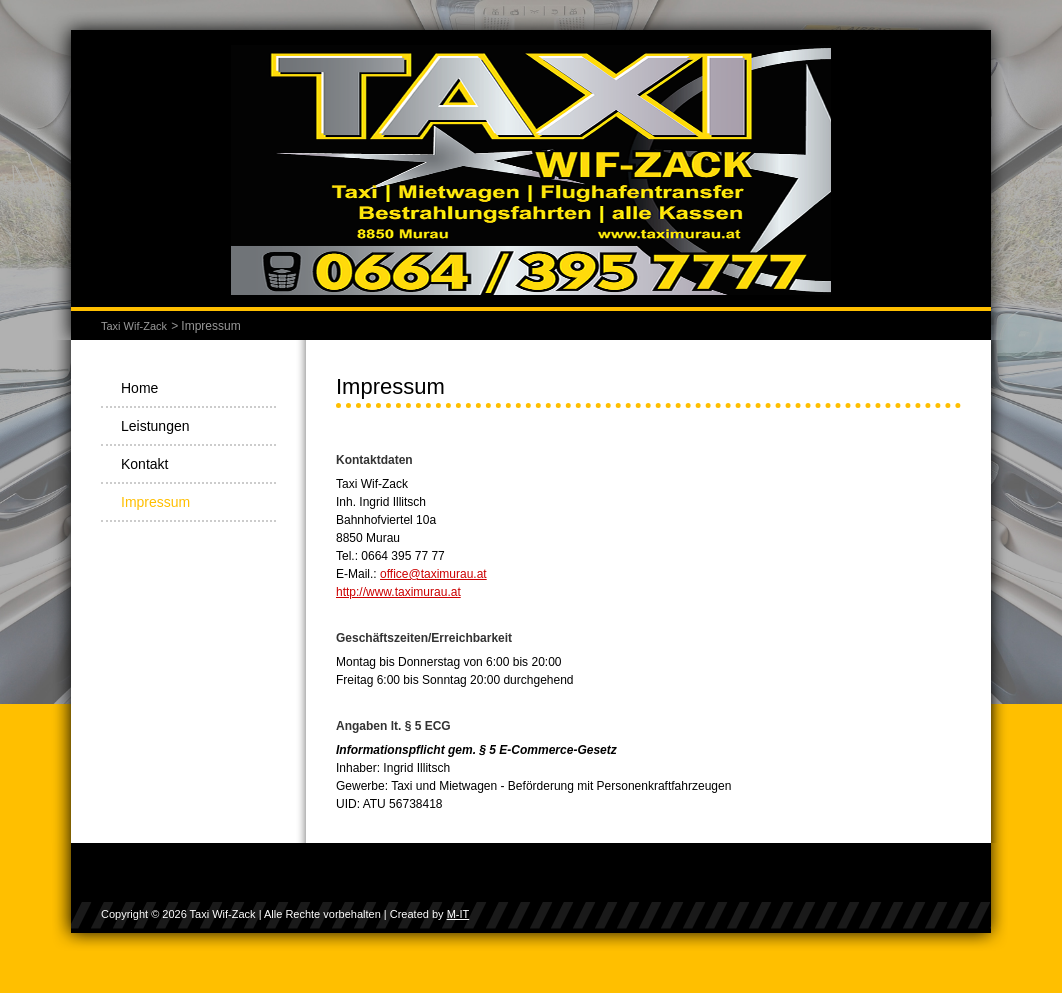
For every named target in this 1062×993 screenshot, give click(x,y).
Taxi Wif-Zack (134, 326)
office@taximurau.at (433, 574)
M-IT (458, 914)
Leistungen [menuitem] (155, 426)
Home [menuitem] (139, 388)
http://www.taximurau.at (398, 592)
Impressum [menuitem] (155, 502)
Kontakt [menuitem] (144, 464)
